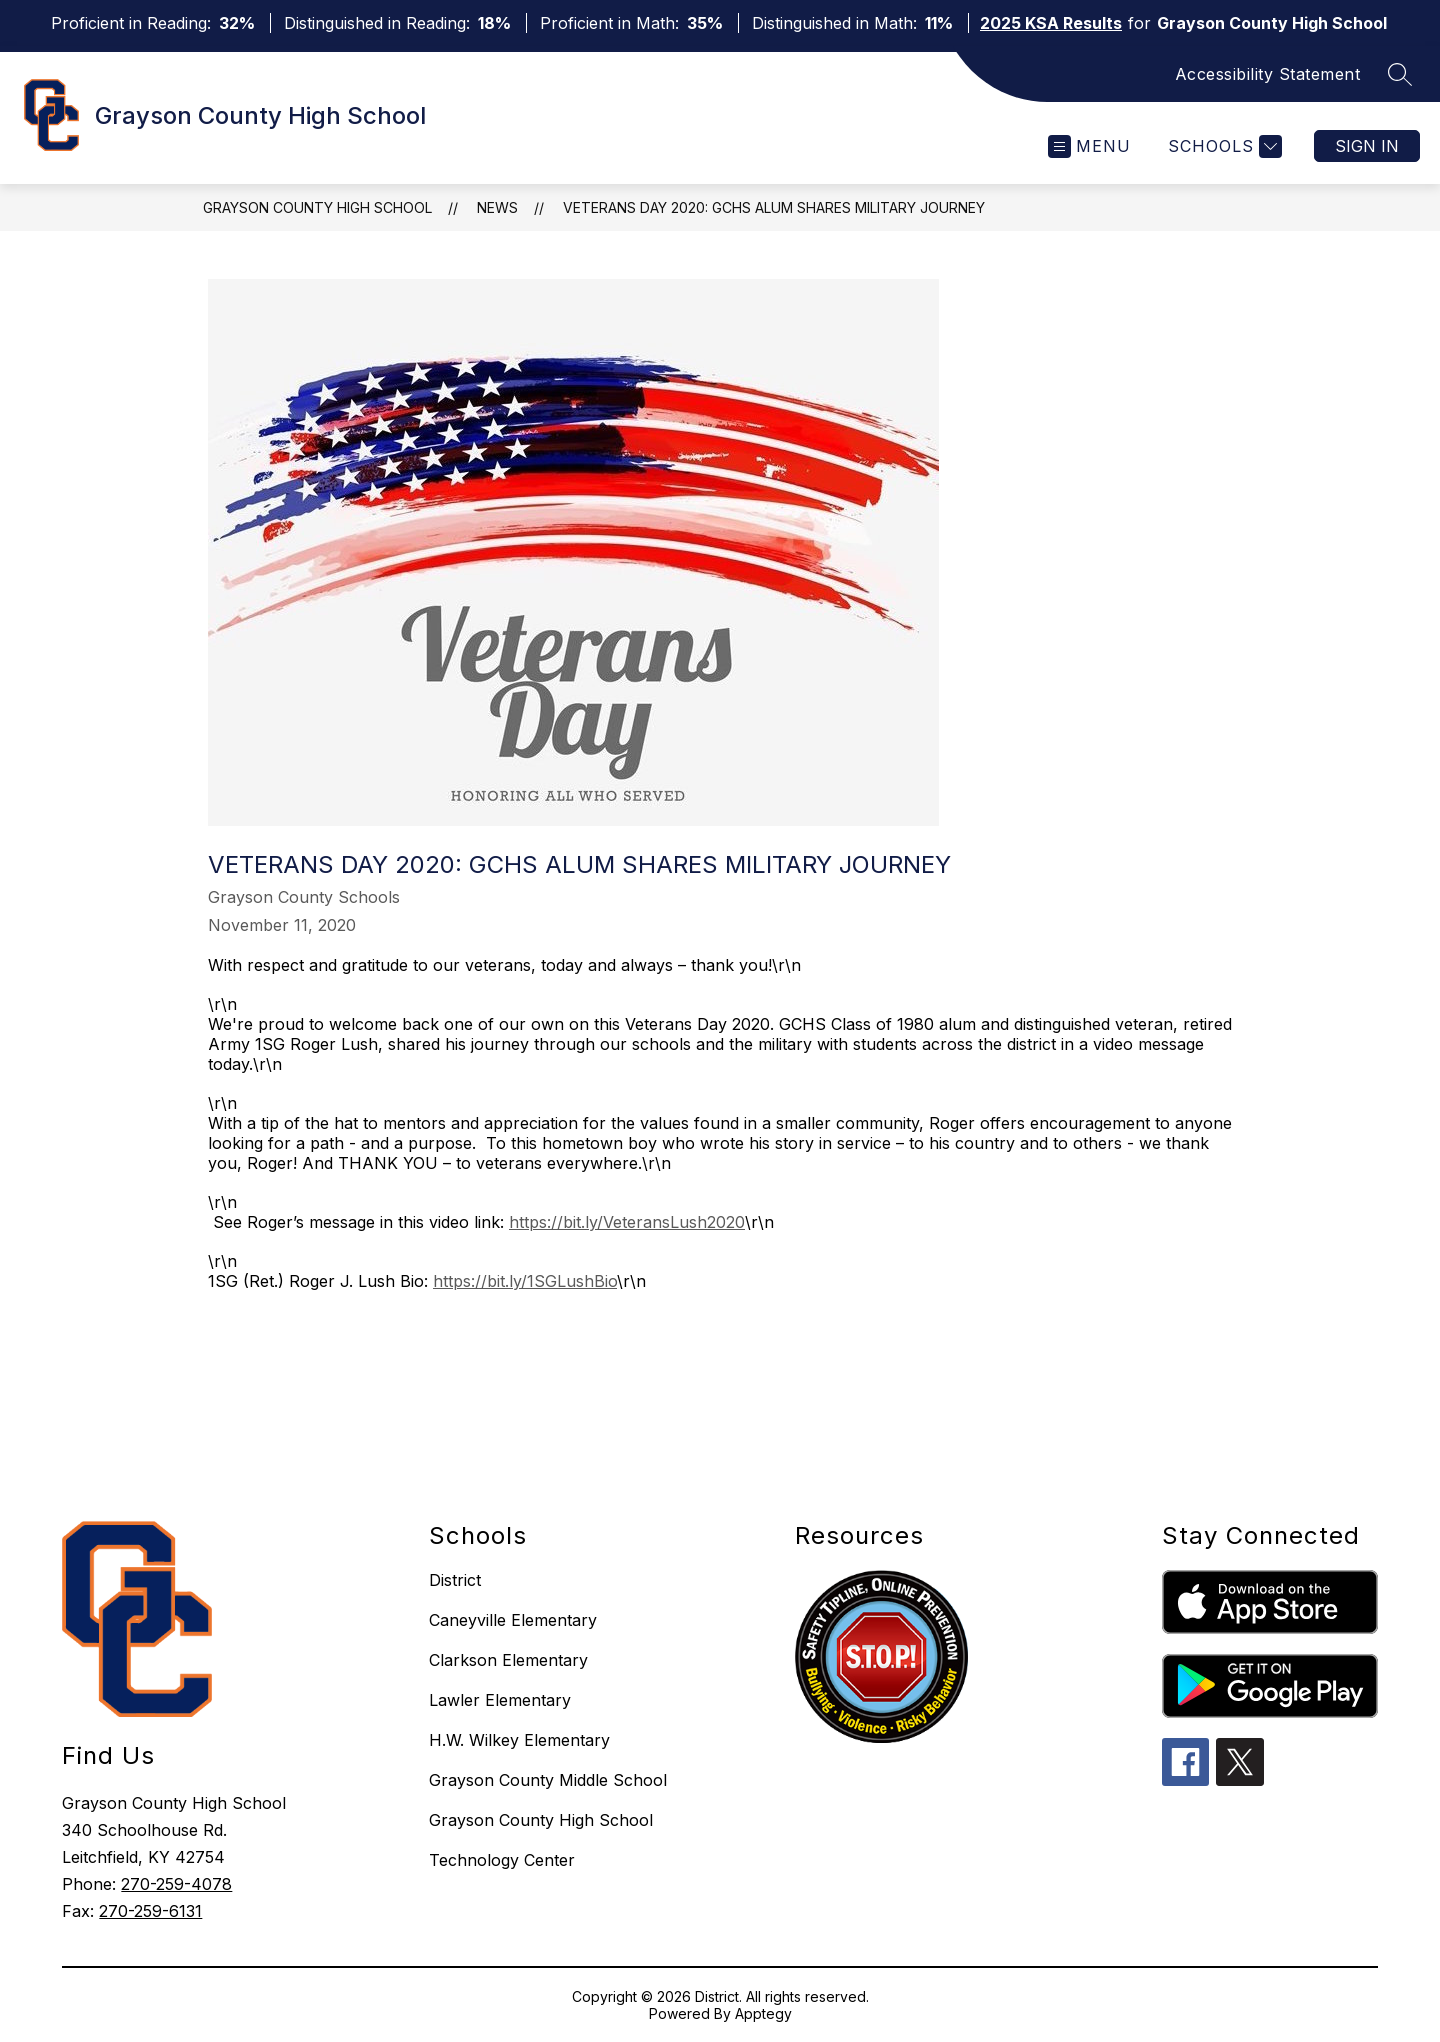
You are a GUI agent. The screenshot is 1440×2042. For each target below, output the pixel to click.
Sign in (1367, 146)
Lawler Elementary (500, 1700)
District (455, 1580)
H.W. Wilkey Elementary (519, 1740)
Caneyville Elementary (513, 1620)
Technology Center (502, 1860)
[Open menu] (1089, 146)
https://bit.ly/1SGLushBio (525, 1281)
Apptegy (763, 2013)
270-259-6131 (150, 1911)
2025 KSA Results (1051, 23)
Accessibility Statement (1268, 74)
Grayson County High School (317, 207)
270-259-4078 (176, 1884)
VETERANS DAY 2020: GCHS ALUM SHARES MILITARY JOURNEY (774, 207)
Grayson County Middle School (548, 1780)
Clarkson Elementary (508, 1660)
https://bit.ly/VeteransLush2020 (627, 1222)
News (497, 207)
